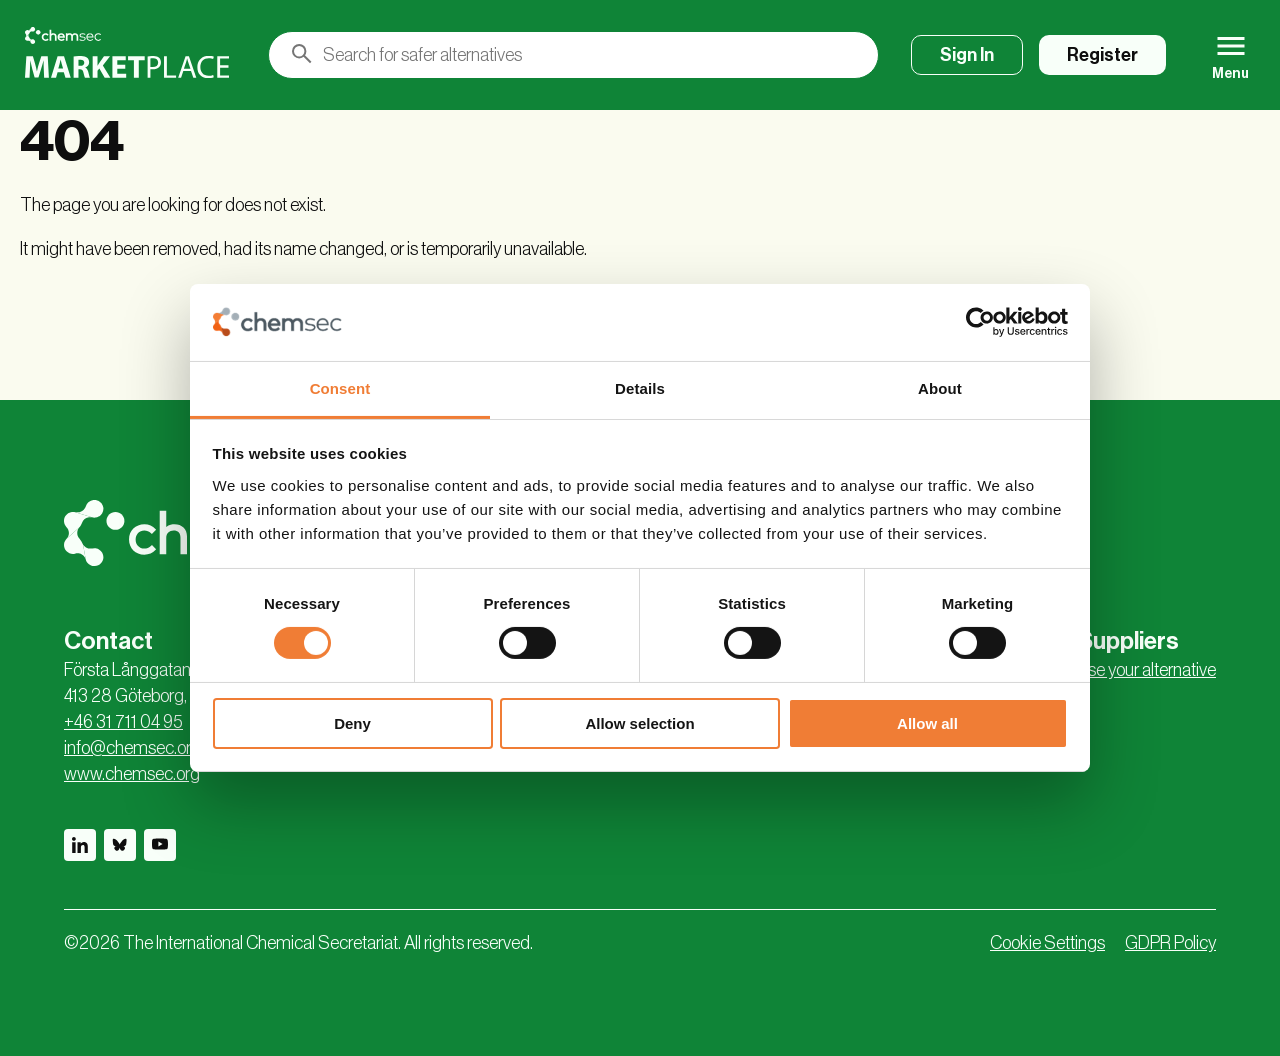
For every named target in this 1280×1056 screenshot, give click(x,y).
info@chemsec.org (132, 748)
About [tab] (940, 388)
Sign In (967, 55)
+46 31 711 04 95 (123, 722)
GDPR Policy (1170, 943)
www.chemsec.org (132, 774)
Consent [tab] (340, 388)
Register (1102, 55)
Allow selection (639, 723)
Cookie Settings (1047, 943)
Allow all (927, 723)
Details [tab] (640, 388)
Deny (352, 723)
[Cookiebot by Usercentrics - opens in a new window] (980, 322)
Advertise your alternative (1126, 670)
